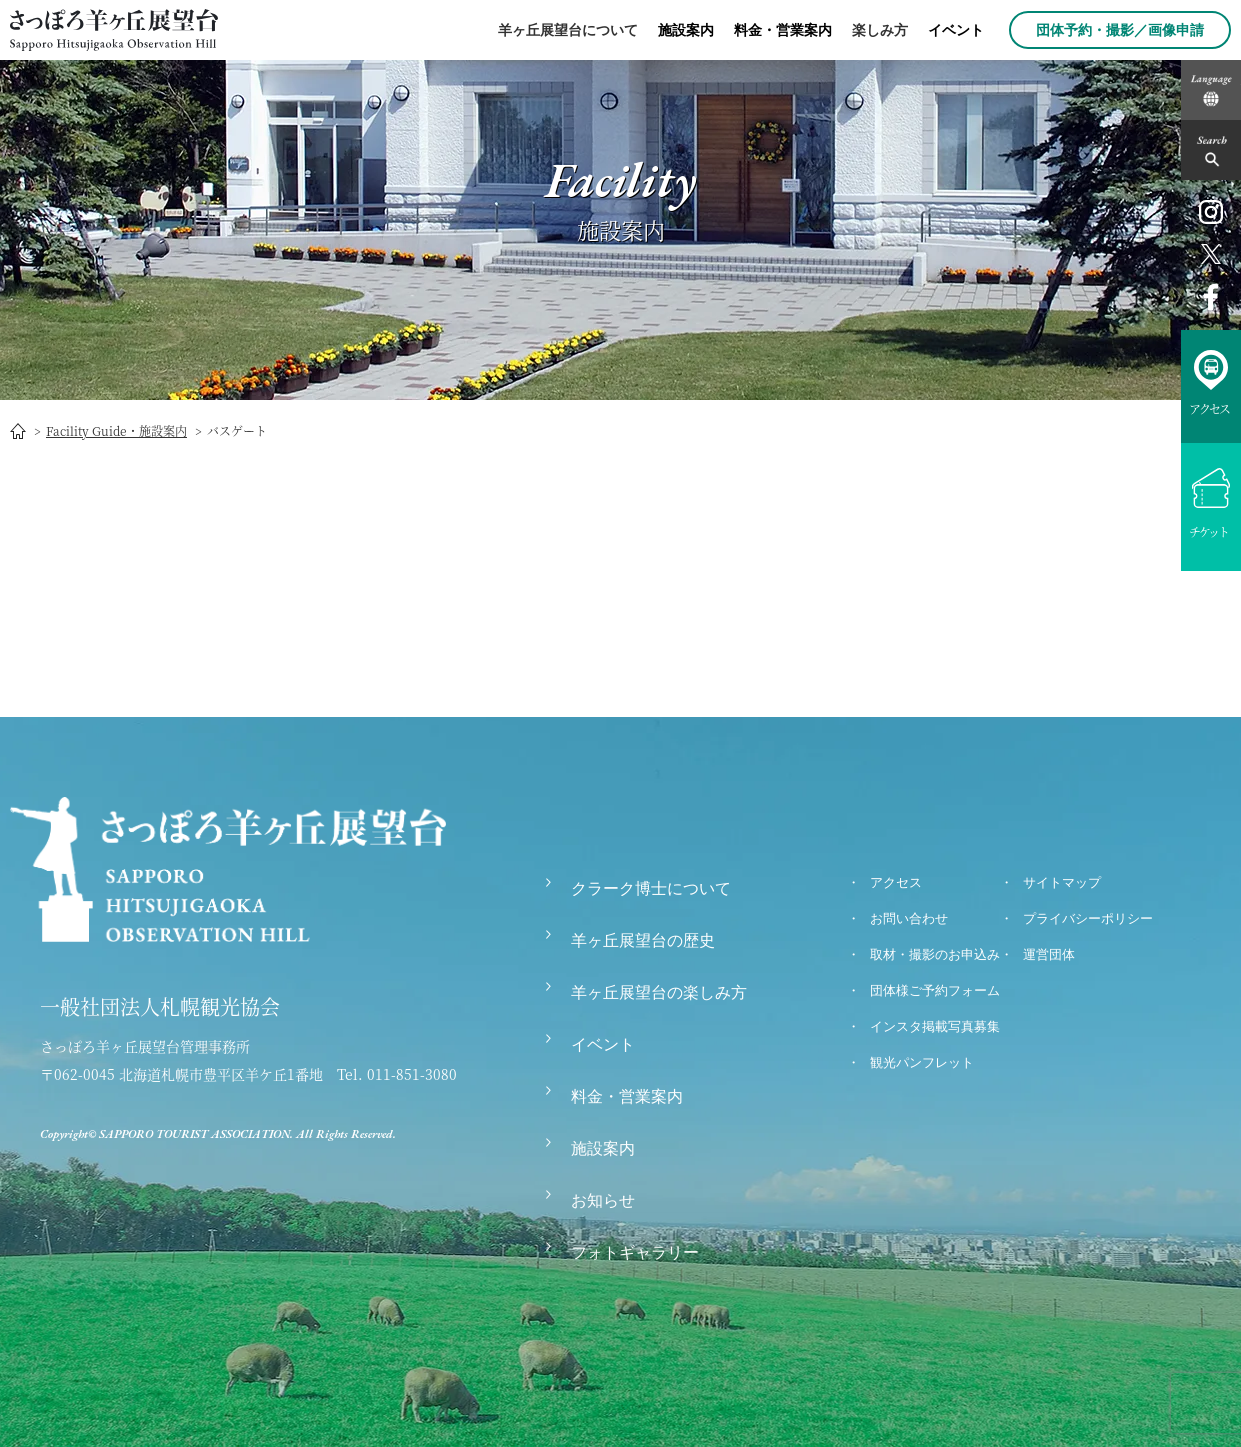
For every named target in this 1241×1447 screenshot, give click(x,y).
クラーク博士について (651, 888)
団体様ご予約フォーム (935, 990)
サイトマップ (1062, 882)
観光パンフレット (922, 1062)
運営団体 (1049, 954)
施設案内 (686, 30)
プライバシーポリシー (1088, 918)
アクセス (896, 882)
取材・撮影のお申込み (935, 954)
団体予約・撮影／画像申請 (1120, 30)
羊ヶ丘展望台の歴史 (643, 940)
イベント (956, 30)
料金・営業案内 (783, 30)
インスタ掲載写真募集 (935, 1026)
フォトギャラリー (635, 1252)
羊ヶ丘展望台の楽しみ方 (659, 992)
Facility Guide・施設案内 (116, 430)
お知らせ (603, 1200)
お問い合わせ (909, 918)
